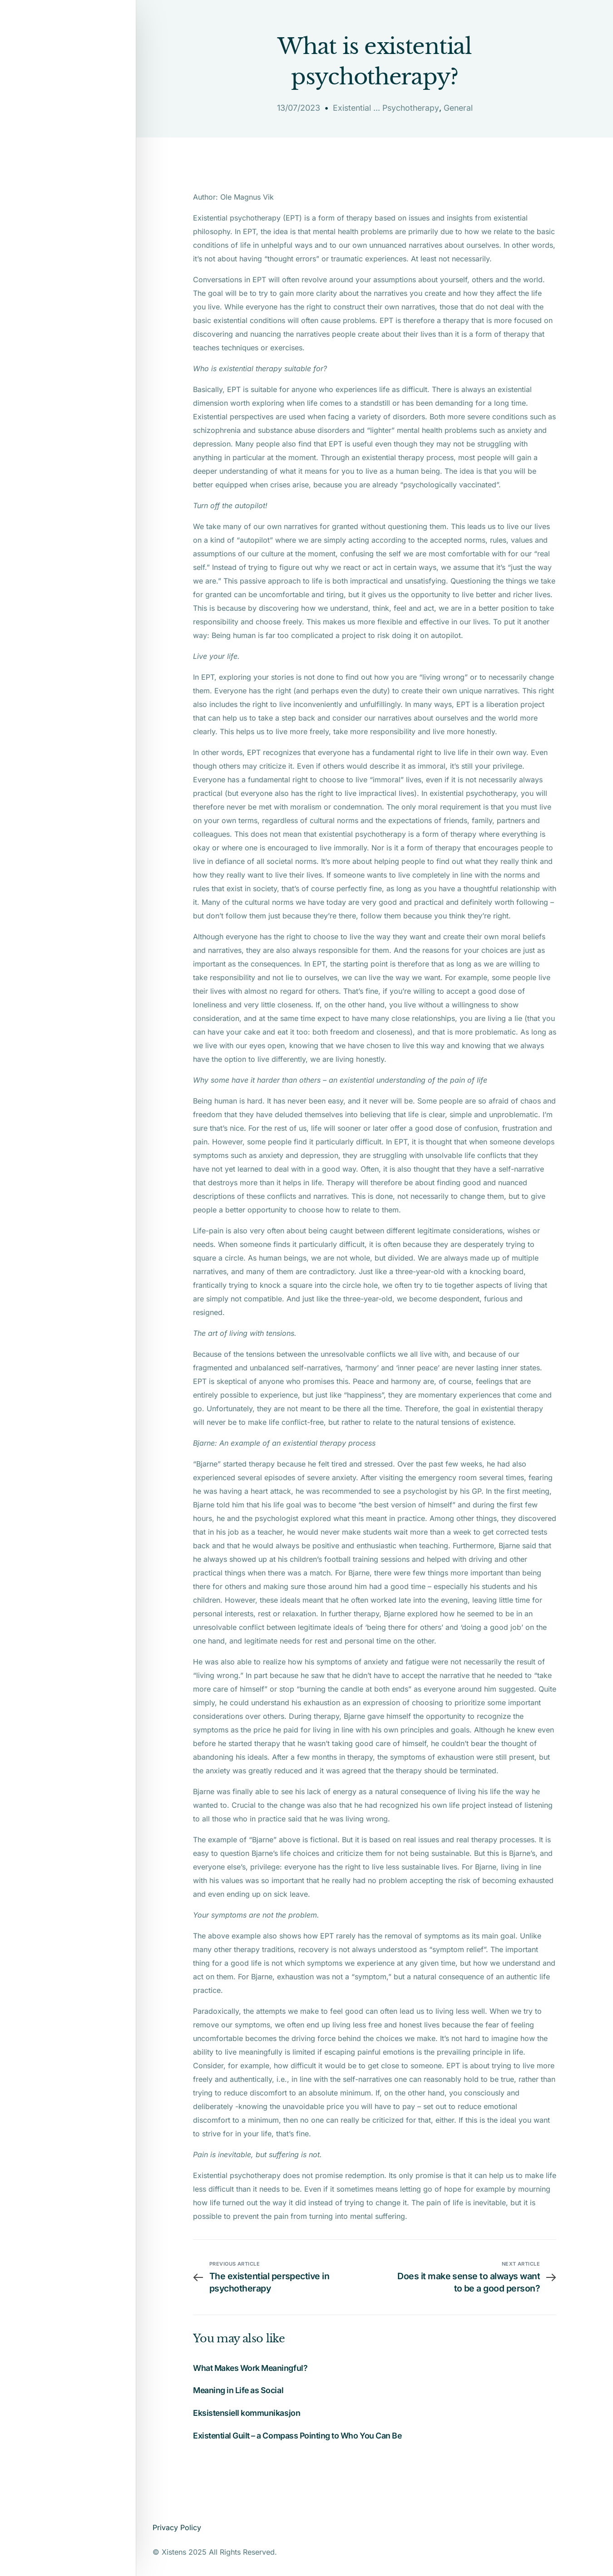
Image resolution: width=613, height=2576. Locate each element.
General (460, 108)
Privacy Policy (177, 2526)
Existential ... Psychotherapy (385, 108)
